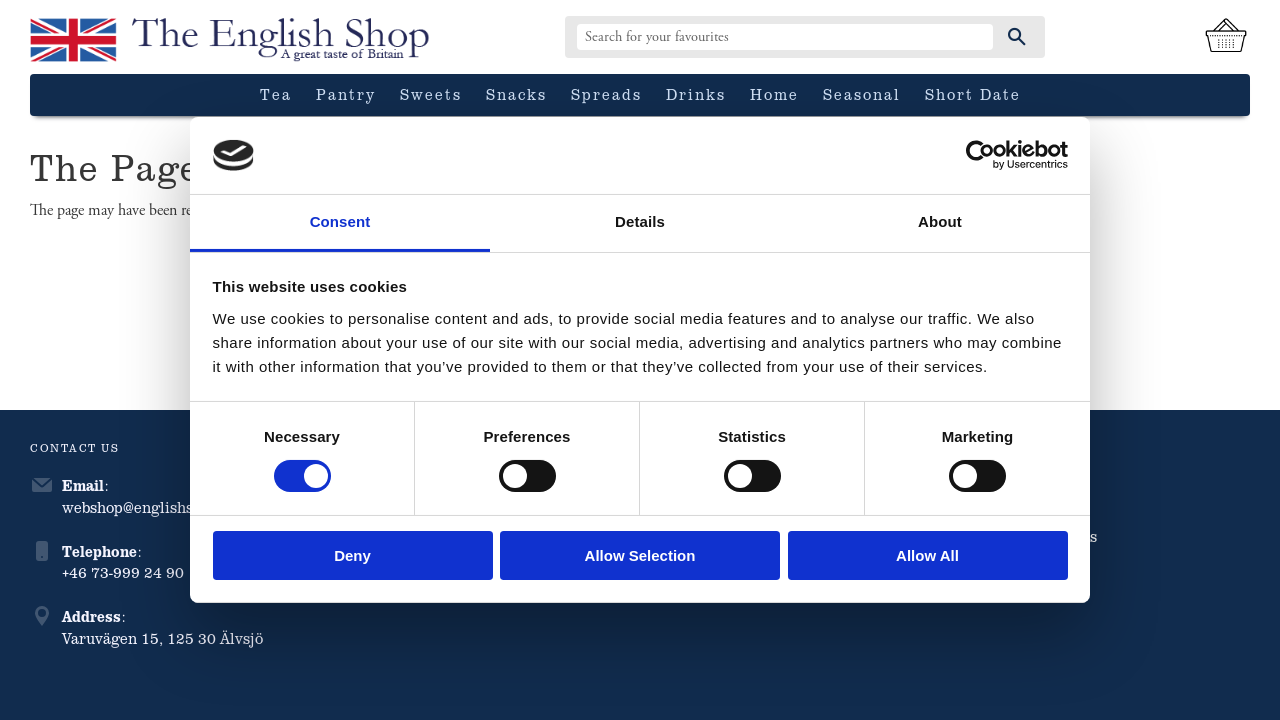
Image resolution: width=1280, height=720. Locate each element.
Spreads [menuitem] (606, 94)
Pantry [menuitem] (346, 94)
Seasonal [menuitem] (862, 94)
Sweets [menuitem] (431, 94)
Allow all (927, 555)
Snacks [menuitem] (516, 94)
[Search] (1017, 37)
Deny (352, 555)
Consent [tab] (340, 221)
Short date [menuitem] (973, 94)
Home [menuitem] (774, 94)
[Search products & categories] (785, 37)
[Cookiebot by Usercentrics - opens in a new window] (980, 155)
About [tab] (940, 221)
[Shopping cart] (1226, 37)
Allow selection (640, 555)
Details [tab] (640, 221)
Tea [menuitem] (276, 94)
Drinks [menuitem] (696, 94)
